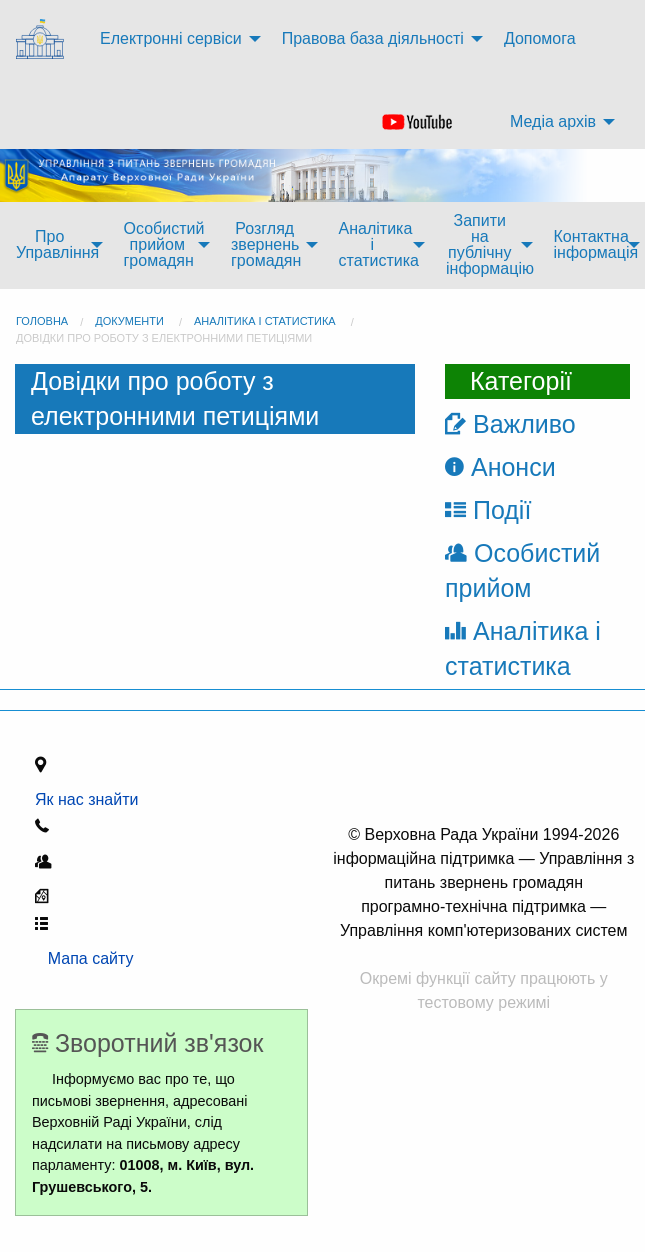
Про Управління (57, 244)
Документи (129, 321)
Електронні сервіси (171, 38)
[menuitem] (42, 39)
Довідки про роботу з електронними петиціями (164, 338)
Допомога (540, 38)
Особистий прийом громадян (164, 244)
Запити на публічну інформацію (490, 244)
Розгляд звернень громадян (266, 244)
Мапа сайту (84, 958)
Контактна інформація (596, 244)
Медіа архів (553, 121)
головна (42, 321)
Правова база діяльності (373, 38)
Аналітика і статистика (379, 244)
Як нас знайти (91, 799)
